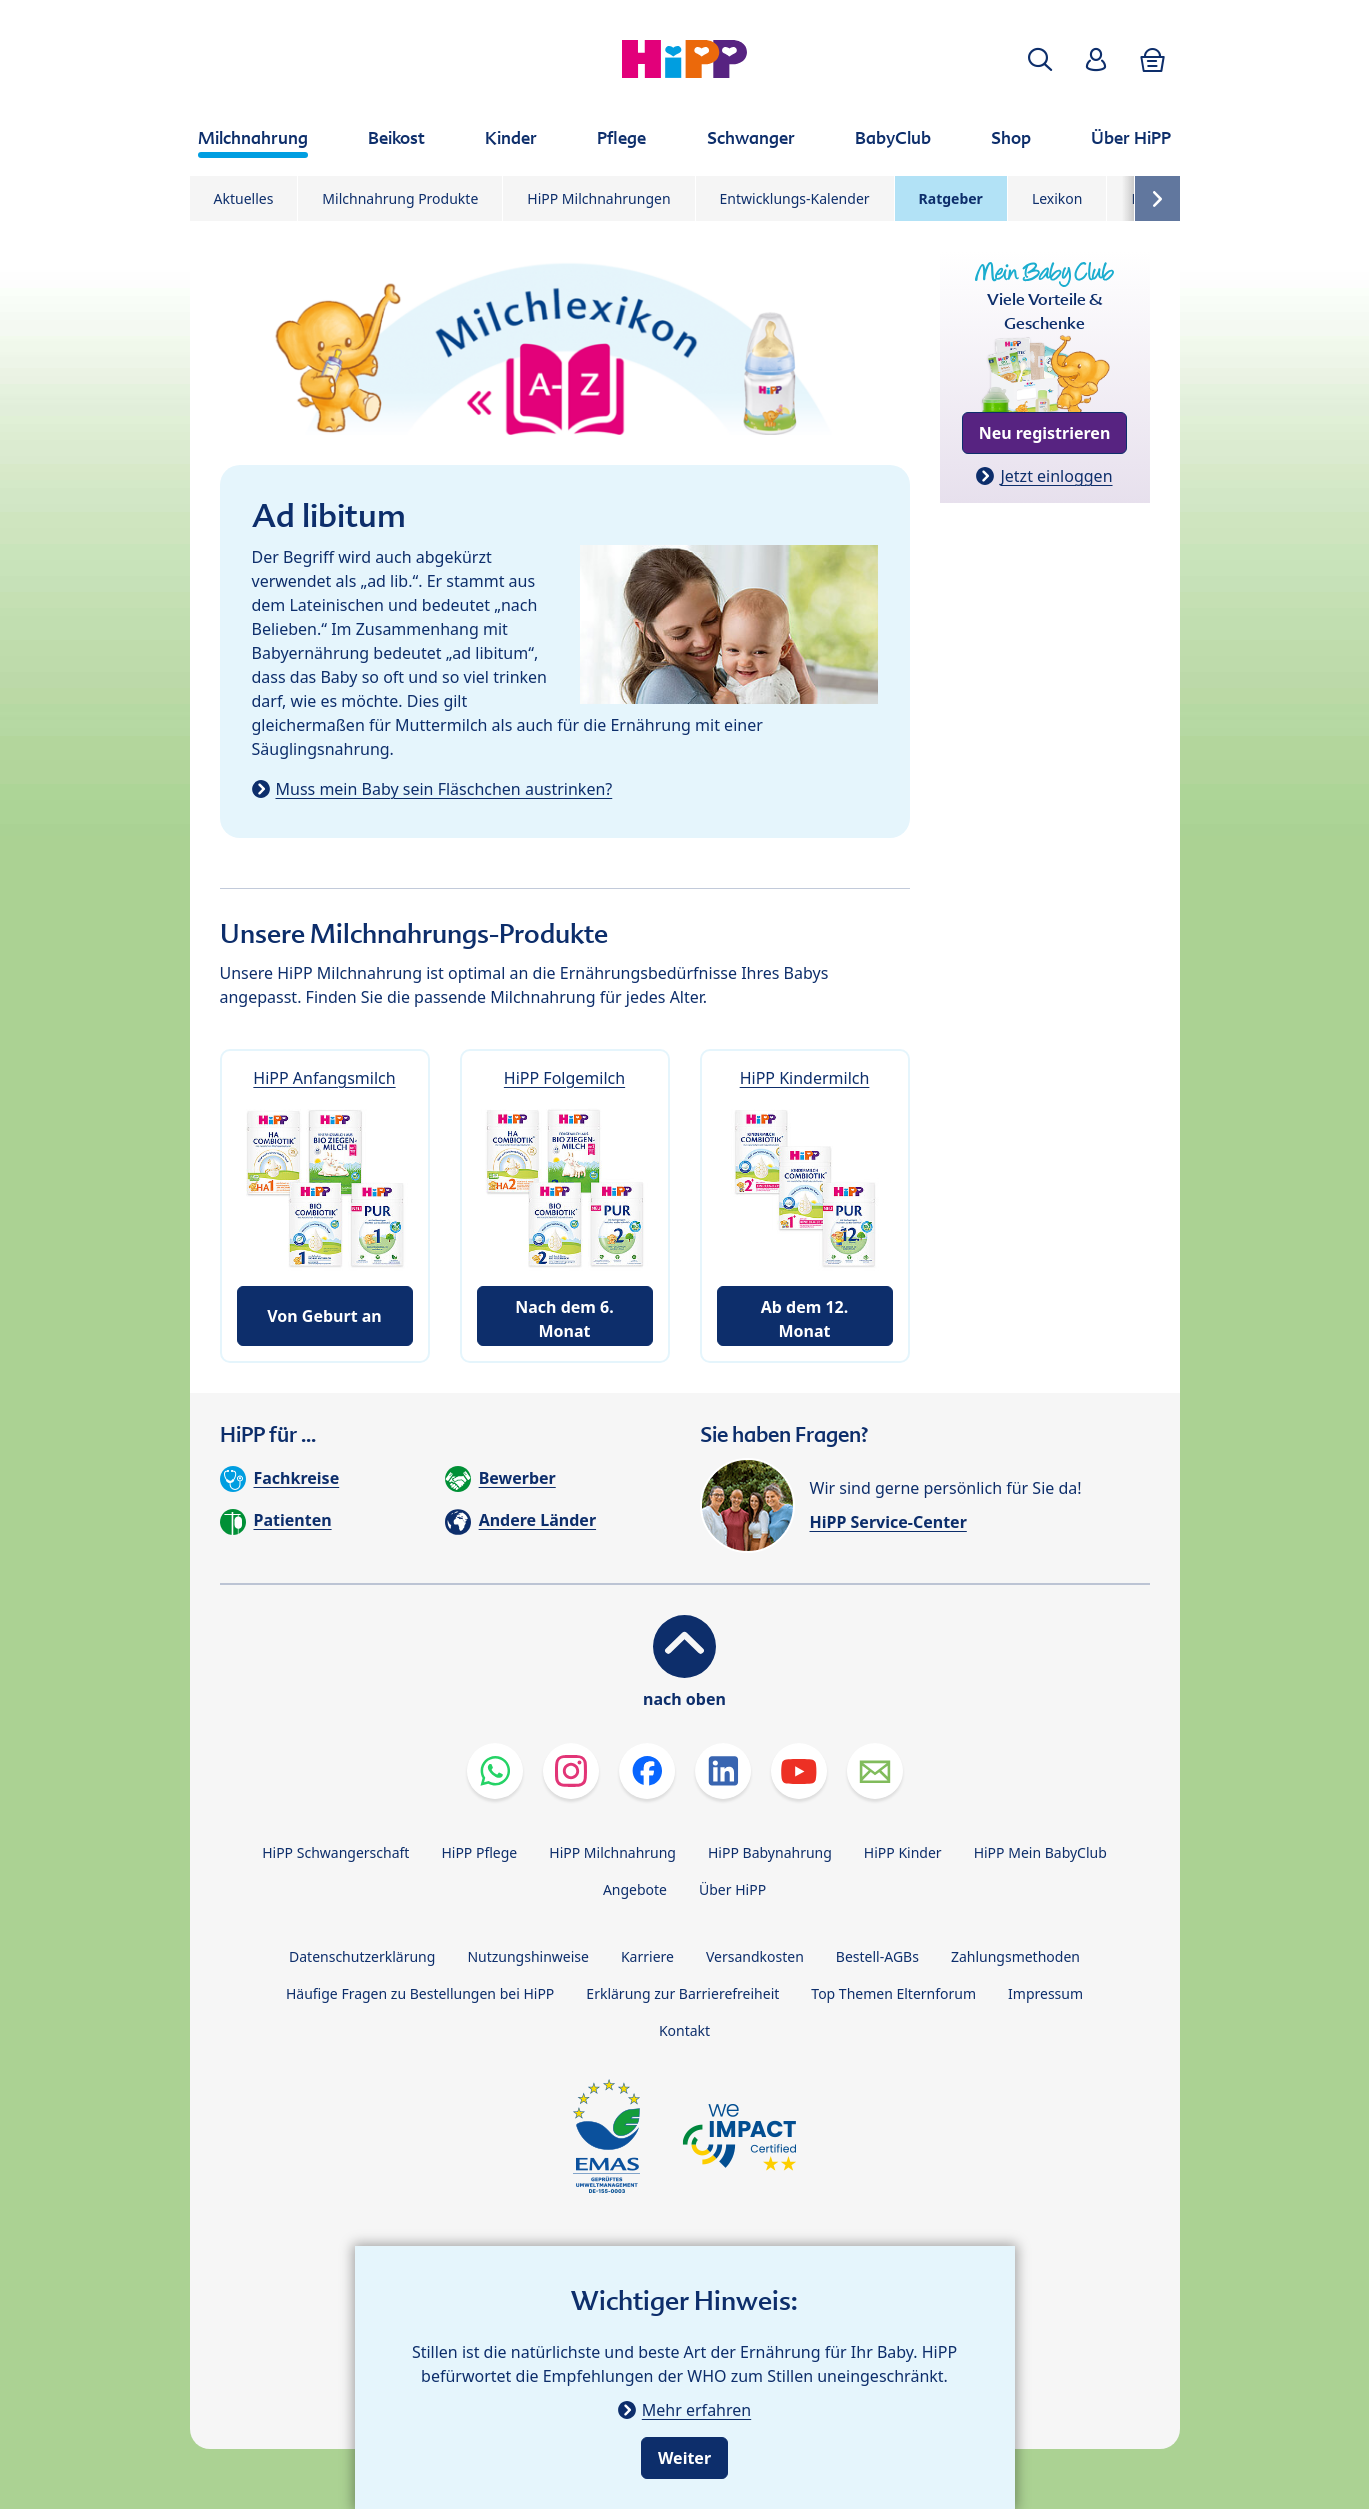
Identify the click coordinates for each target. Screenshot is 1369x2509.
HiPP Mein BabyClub (1040, 1852)
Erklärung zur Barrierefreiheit (682, 1993)
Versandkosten (755, 1956)
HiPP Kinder (903, 1852)
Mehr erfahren (696, 2410)
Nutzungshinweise (528, 1956)
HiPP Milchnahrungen (598, 198)
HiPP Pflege (479, 1852)
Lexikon (1057, 198)
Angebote (635, 1889)
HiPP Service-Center (888, 1522)
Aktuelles (244, 198)
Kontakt (684, 2030)
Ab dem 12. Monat (805, 1319)
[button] (1040, 59)
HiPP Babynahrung (770, 1852)
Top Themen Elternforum (893, 1993)
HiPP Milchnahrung (612, 1852)
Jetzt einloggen (1056, 476)
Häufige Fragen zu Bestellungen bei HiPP (420, 1993)
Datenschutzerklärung (362, 1956)
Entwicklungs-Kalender (795, 198)
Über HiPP (732, 1889)
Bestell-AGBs (877, 1956)
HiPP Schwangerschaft (335, 1852)
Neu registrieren (1045, 433)
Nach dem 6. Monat (564, 1319)
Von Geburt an (324, 1316)
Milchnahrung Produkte (400, 198)
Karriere (647, 1956)
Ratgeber (951, 198)
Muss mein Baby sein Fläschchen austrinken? (444, 789)
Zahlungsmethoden (1015, 1956)
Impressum (1045, 1993)
